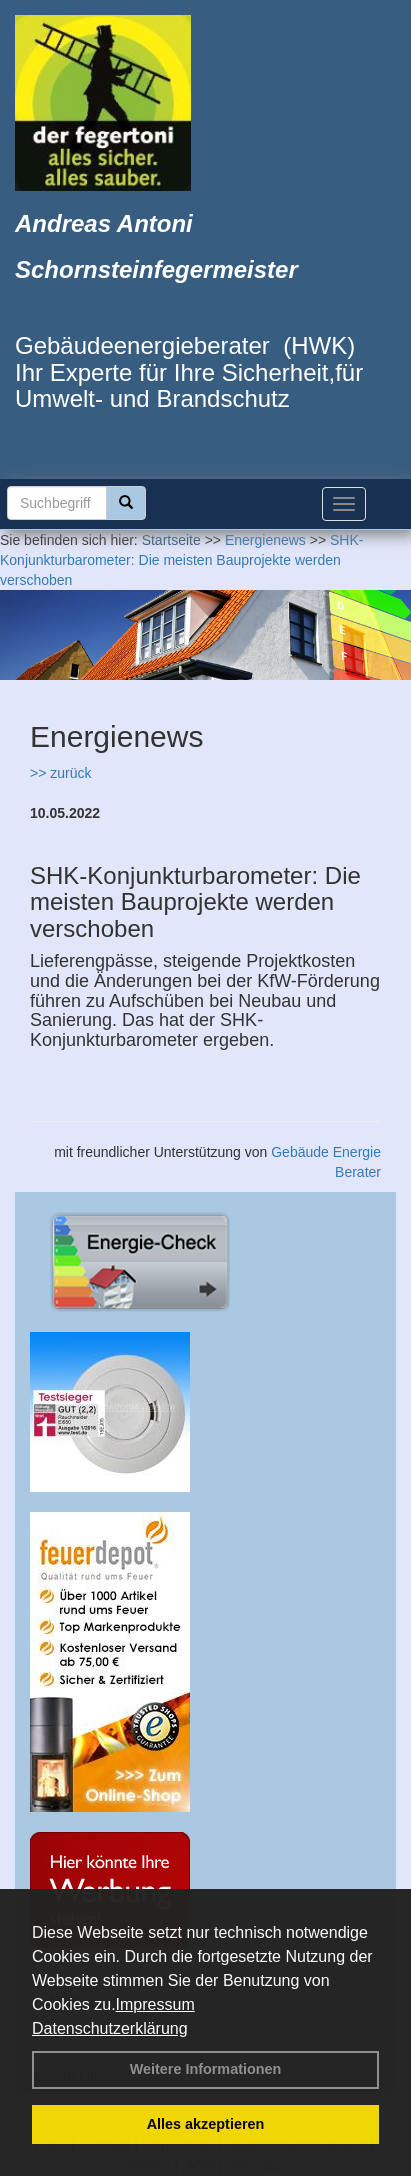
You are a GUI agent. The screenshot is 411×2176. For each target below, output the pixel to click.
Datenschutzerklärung (110, 2028)
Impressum (155, 2004)
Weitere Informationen (206, 2069)
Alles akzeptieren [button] (206, 2124)
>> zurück (60, 773)
